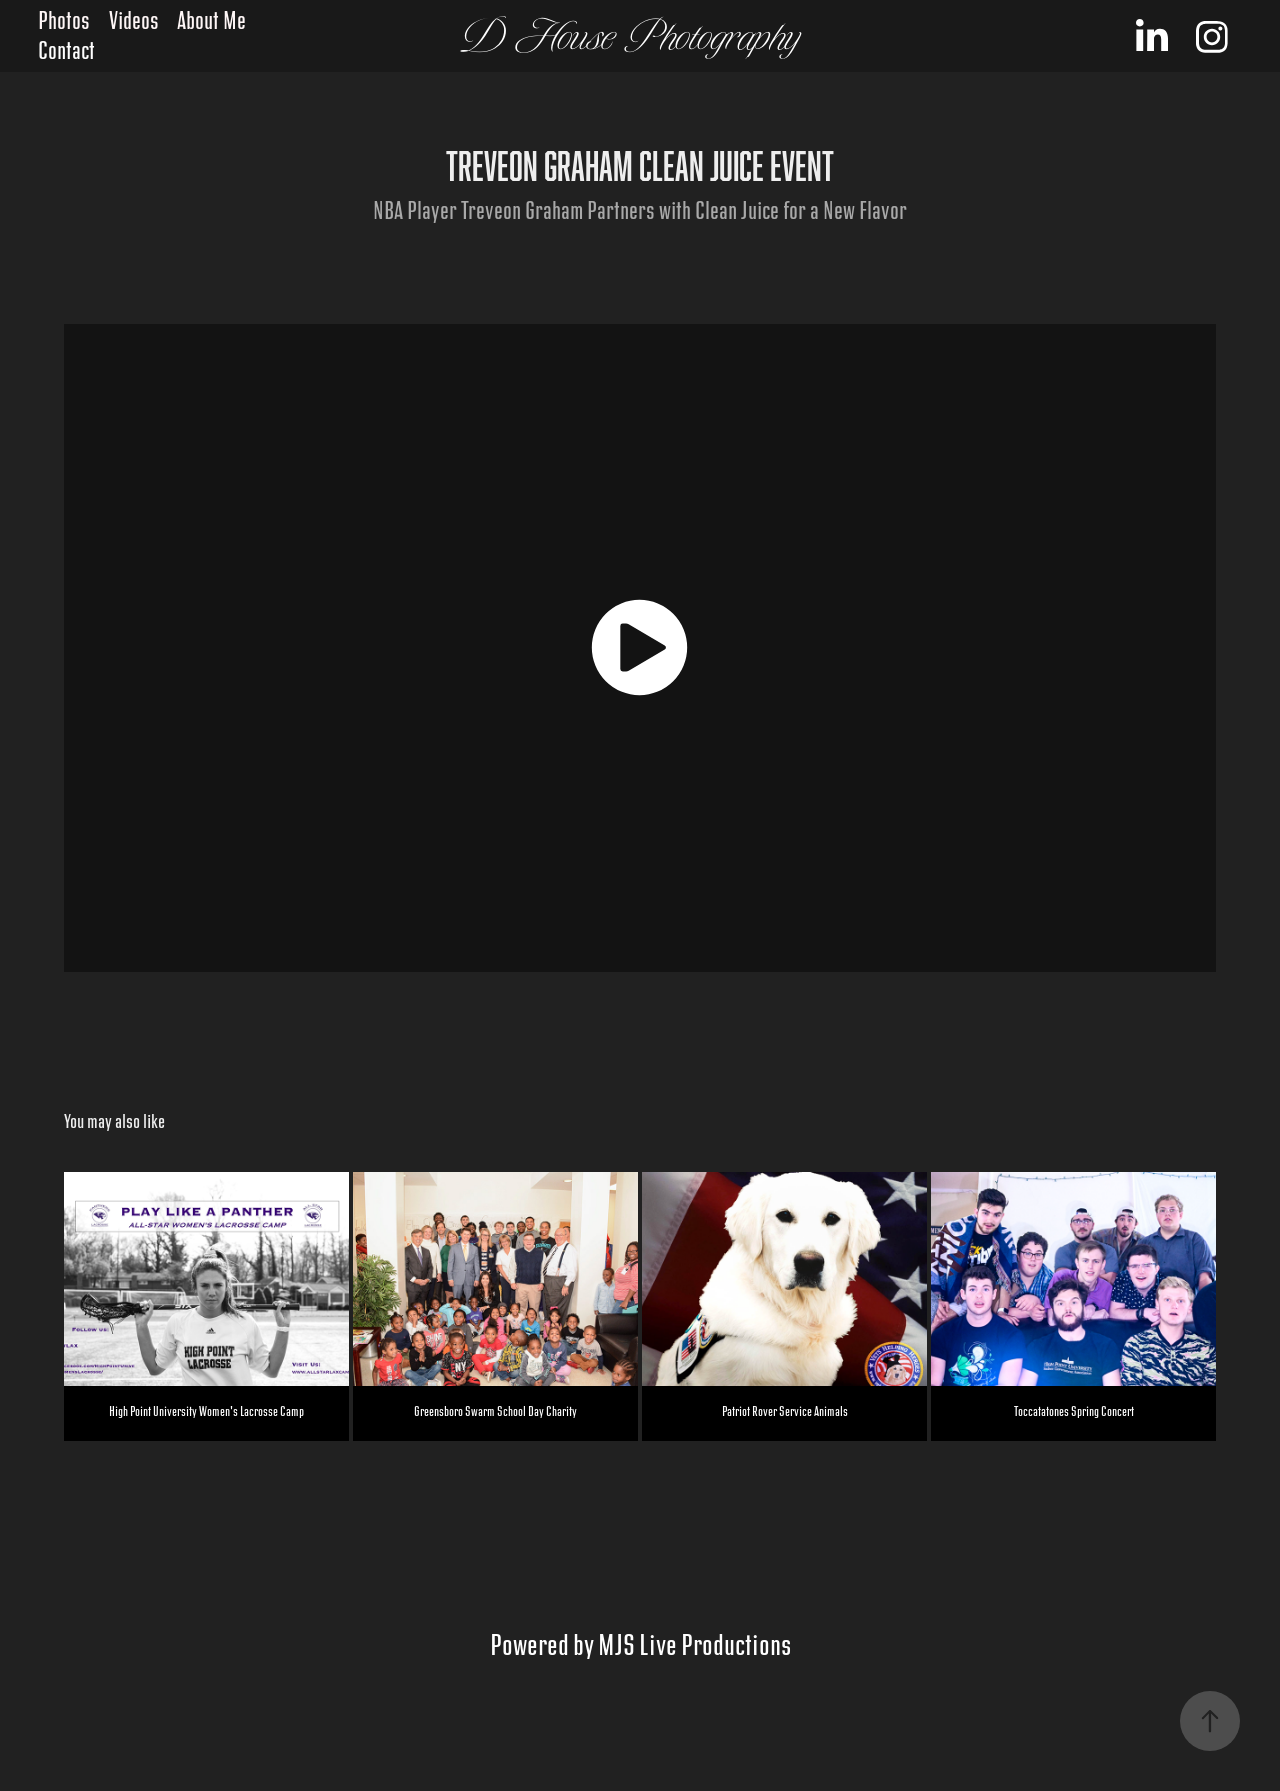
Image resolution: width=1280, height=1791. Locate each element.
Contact (66, 51)
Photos (64, 21)
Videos (134, 21)
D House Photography (631, 36)
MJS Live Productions (694, 1646)
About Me (211, 21)
